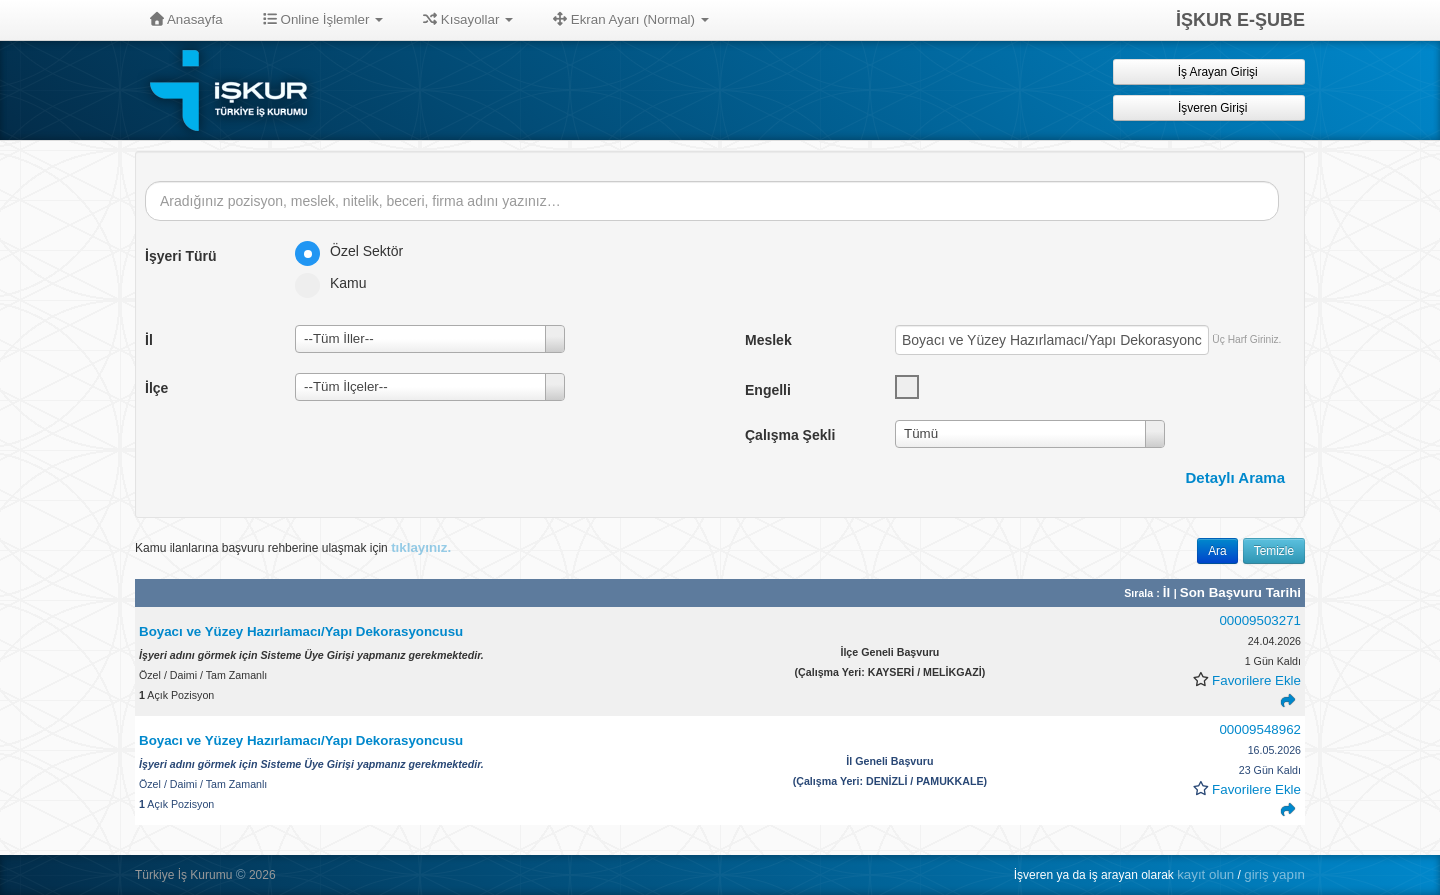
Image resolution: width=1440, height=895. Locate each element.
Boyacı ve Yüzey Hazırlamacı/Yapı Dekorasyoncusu (301, 631)
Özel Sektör (355, 251)
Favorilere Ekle (1256, 680)
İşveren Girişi (1209, 107)
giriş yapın (1274, 874)
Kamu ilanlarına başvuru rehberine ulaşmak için (293, 547)
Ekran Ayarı (631, 19)
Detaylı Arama (1236, 477)
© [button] (241, 874)
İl (1168, 592)
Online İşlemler (323, 19)
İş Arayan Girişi (1208, 71)
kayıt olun (1205, 874)
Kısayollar (468, 19)
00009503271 (1260, 620)
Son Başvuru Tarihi (1240, 592)
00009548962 (1260, 729)
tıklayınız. (421, 547)
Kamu (337, 283)
